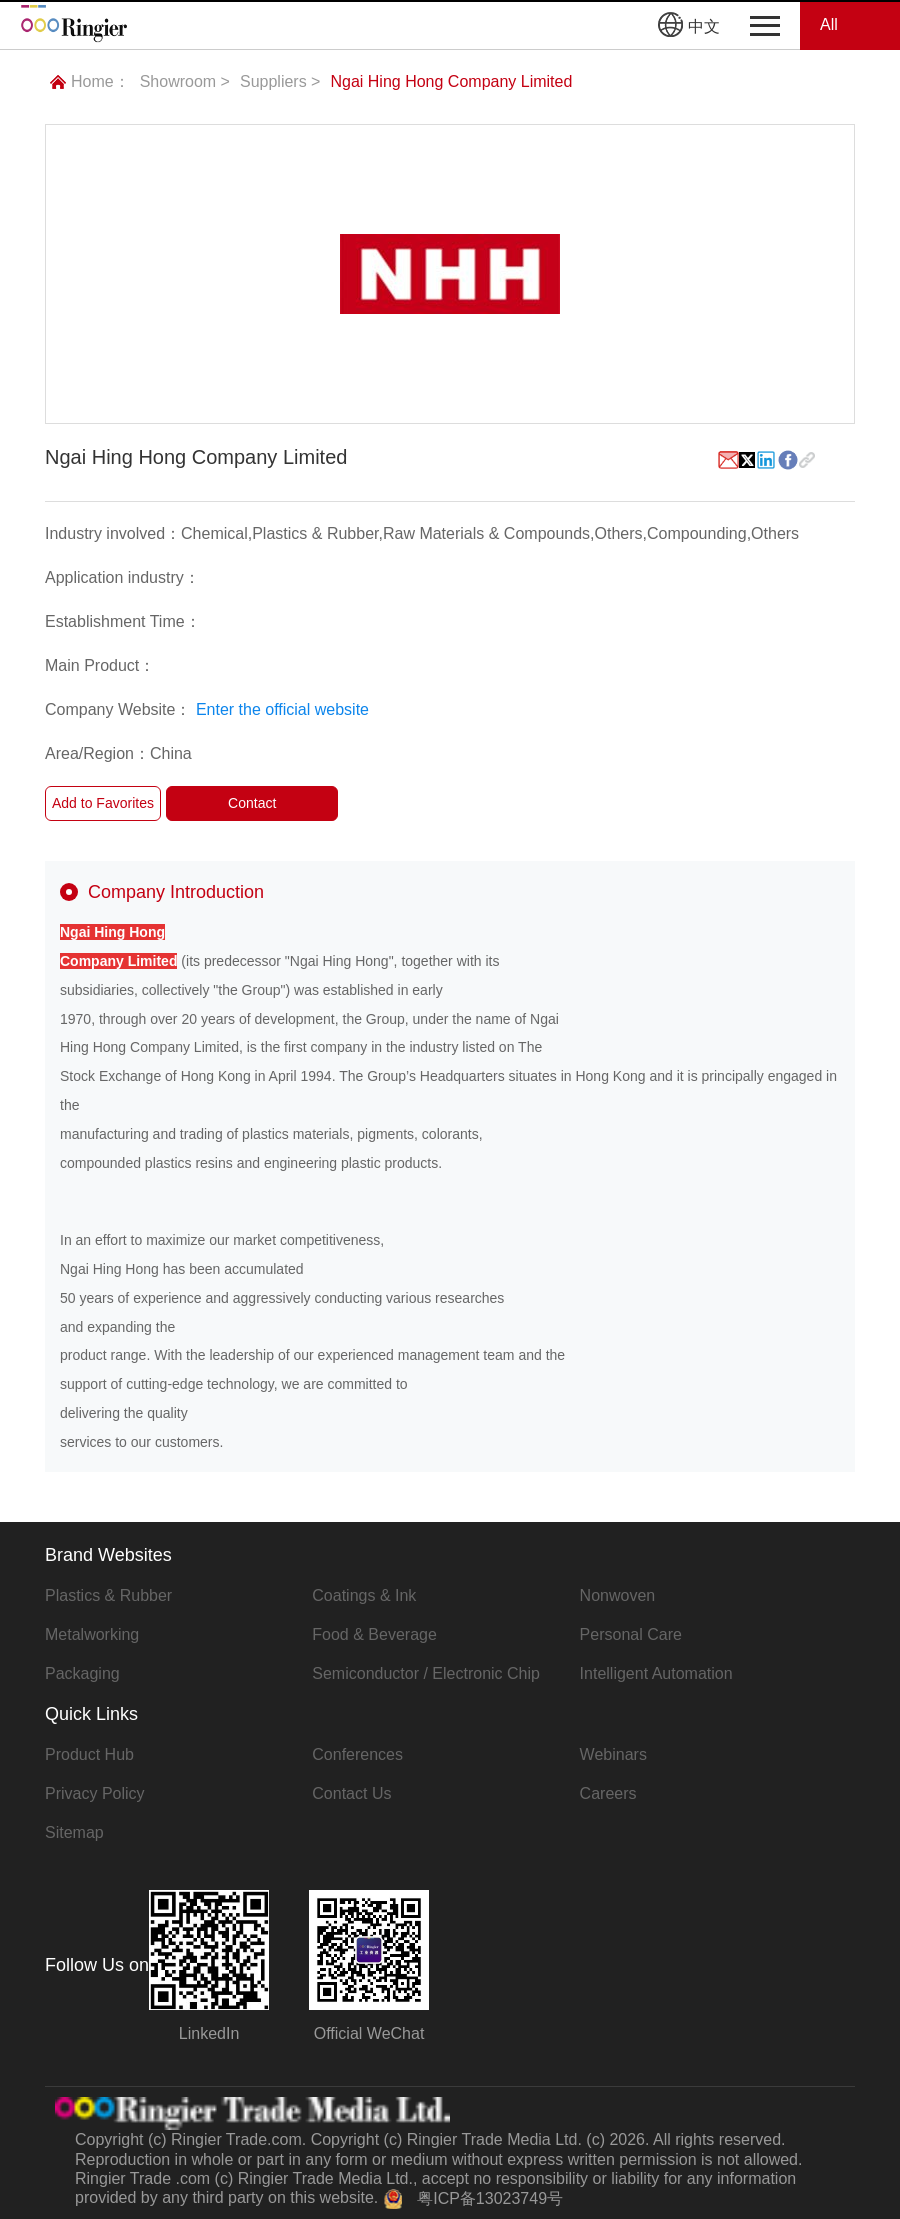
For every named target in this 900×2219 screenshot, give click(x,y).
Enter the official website (282, 709)
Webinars (613, 1754)
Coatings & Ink (364, 1595)
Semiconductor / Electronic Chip (426, 1673)
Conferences (357, 1754)
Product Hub (89, 1754)
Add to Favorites (103, 803)
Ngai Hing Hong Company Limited (451, 81)
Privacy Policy (95, 1793)
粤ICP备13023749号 (490, 2198)
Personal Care (631, 1634)
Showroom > (185, 81)
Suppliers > (280, 81)
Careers (608, 1793)
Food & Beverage (374, 1634)
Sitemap (74, 1832)
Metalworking (92, 1634)
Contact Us (351, 1793)
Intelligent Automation (656, 1673)
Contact (252, 803)
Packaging (82, 1673)
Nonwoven (618, 1595)
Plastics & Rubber (108, 1595)
